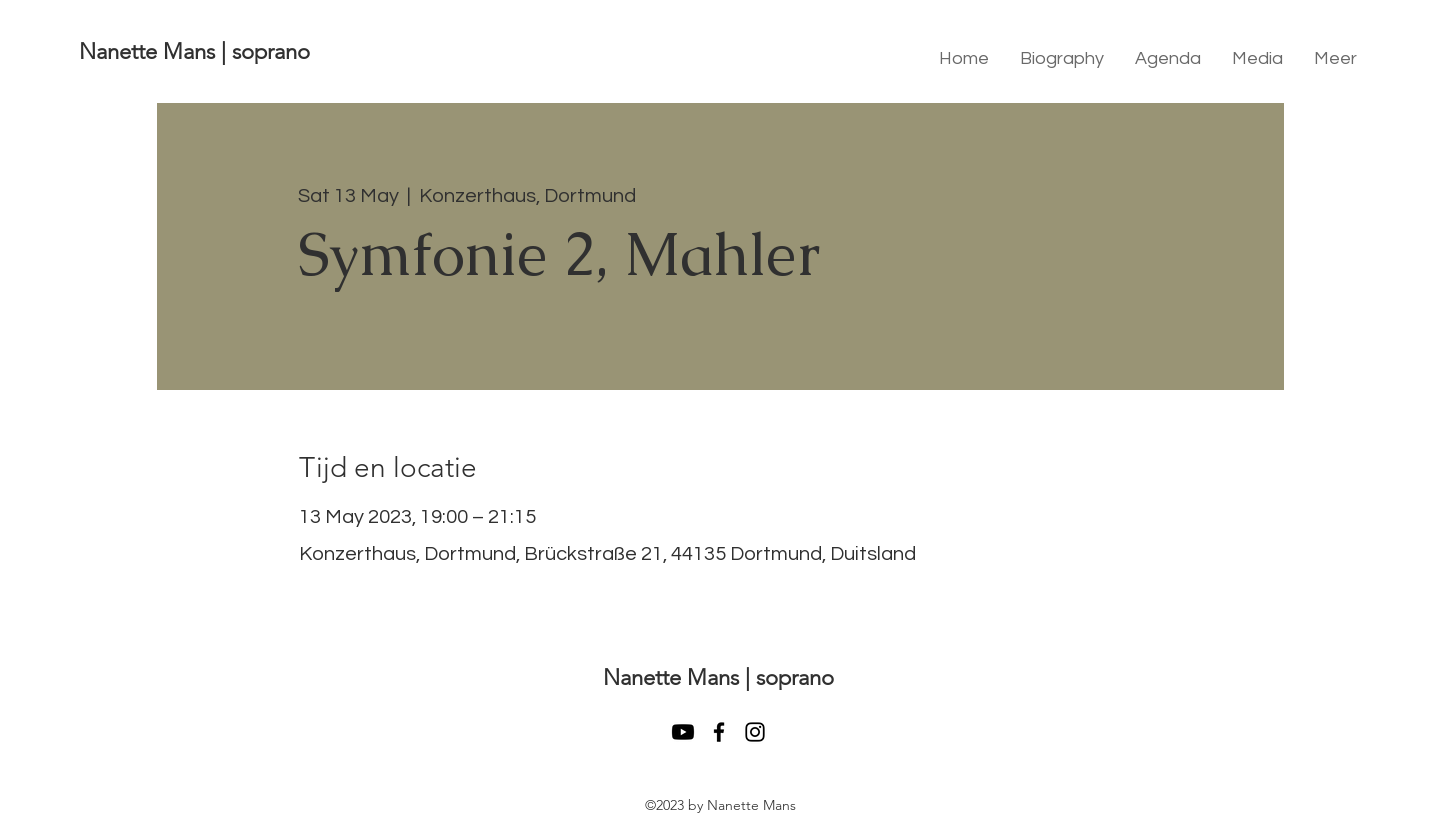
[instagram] (755, 732)
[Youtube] (683, 732)
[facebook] (719, 732)
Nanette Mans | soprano (194, 51)
